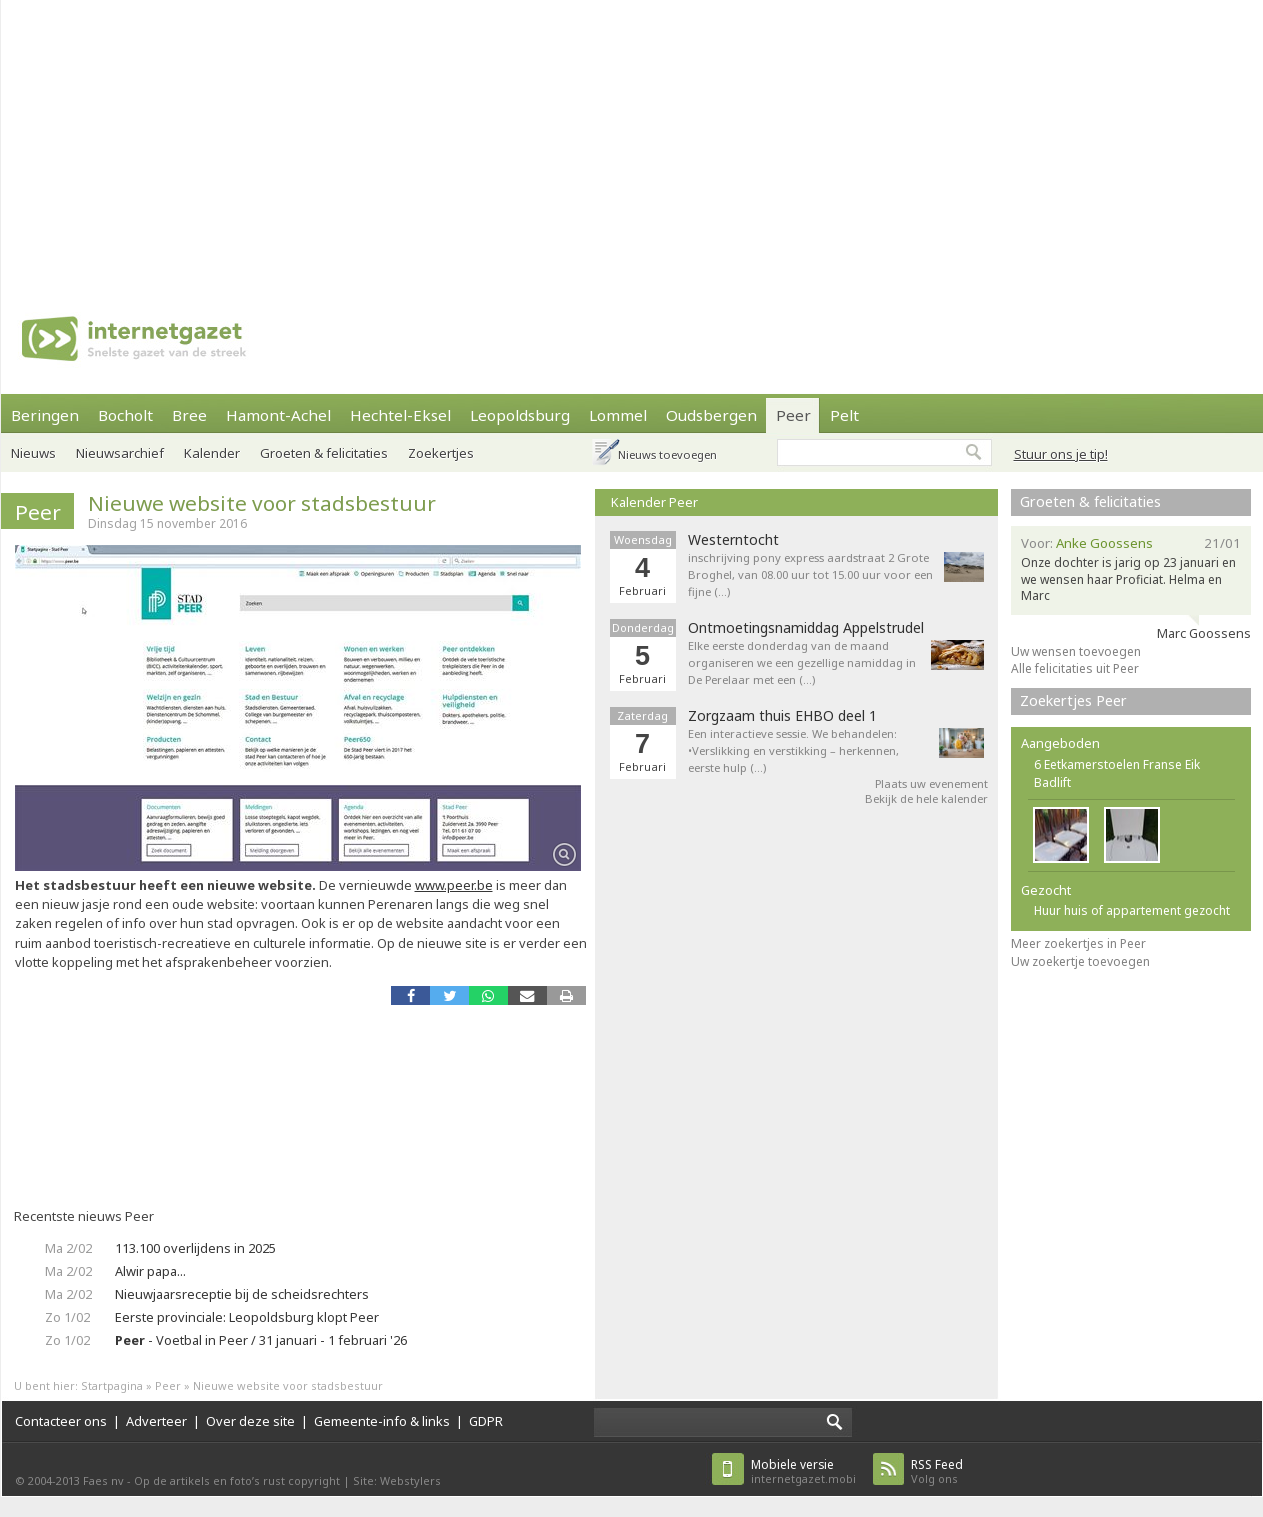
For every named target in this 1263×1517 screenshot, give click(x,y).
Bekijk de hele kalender (926, 798)
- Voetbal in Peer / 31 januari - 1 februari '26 (261, 1340)
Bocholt (125, 415)
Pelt (844, 415)
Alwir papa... (150, 1271)
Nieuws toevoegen (667, 454)
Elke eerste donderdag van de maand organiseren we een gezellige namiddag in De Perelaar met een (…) (802, 662)
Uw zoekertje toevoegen (1080, 961)
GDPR (486, 1421)
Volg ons (937, 1471)
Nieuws (33, 453)
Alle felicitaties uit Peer (1075, 668)
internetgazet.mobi (803, 1471)
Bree (189, 415)
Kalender (212, 453)
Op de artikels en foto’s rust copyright (237, 1480)
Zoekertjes (441, 453)
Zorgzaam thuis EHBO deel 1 (782, 716)
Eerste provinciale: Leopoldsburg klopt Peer (247, 1317)
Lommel (618, 415)
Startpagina (112, 1385)
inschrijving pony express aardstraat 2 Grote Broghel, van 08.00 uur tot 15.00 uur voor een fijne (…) (810, 574)
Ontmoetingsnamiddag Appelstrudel (806, 628)
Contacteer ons (61, 1421)
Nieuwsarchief (120, 453)
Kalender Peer (654, 502)
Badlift (1052, 782)
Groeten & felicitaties (324, 453)
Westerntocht (733, 540)
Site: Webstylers (397, 1480)
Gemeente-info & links (382, 1421)
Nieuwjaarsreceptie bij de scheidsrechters (242, 1294)
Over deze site (250, 1421)
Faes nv (103, 1480)
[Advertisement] (578, 140)
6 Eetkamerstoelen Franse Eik (1117, 764)
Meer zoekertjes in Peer (1078, 943)
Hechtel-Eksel (400, 415)
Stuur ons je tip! (1061, 454)
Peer (793, 415)
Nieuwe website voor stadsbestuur (262, 503)
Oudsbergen (711, 415)
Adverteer (156, 1421)
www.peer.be (454, 885)
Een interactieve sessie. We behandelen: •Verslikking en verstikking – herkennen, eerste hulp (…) (793, 750)
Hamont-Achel (278, 415)
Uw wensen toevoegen (1076, 651)
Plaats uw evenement (931, 783)
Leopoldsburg (520, 415)
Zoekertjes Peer (1073, 700)
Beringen (45, 415)
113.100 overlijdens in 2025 (195, 1248)
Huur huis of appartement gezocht (1132, 910)
